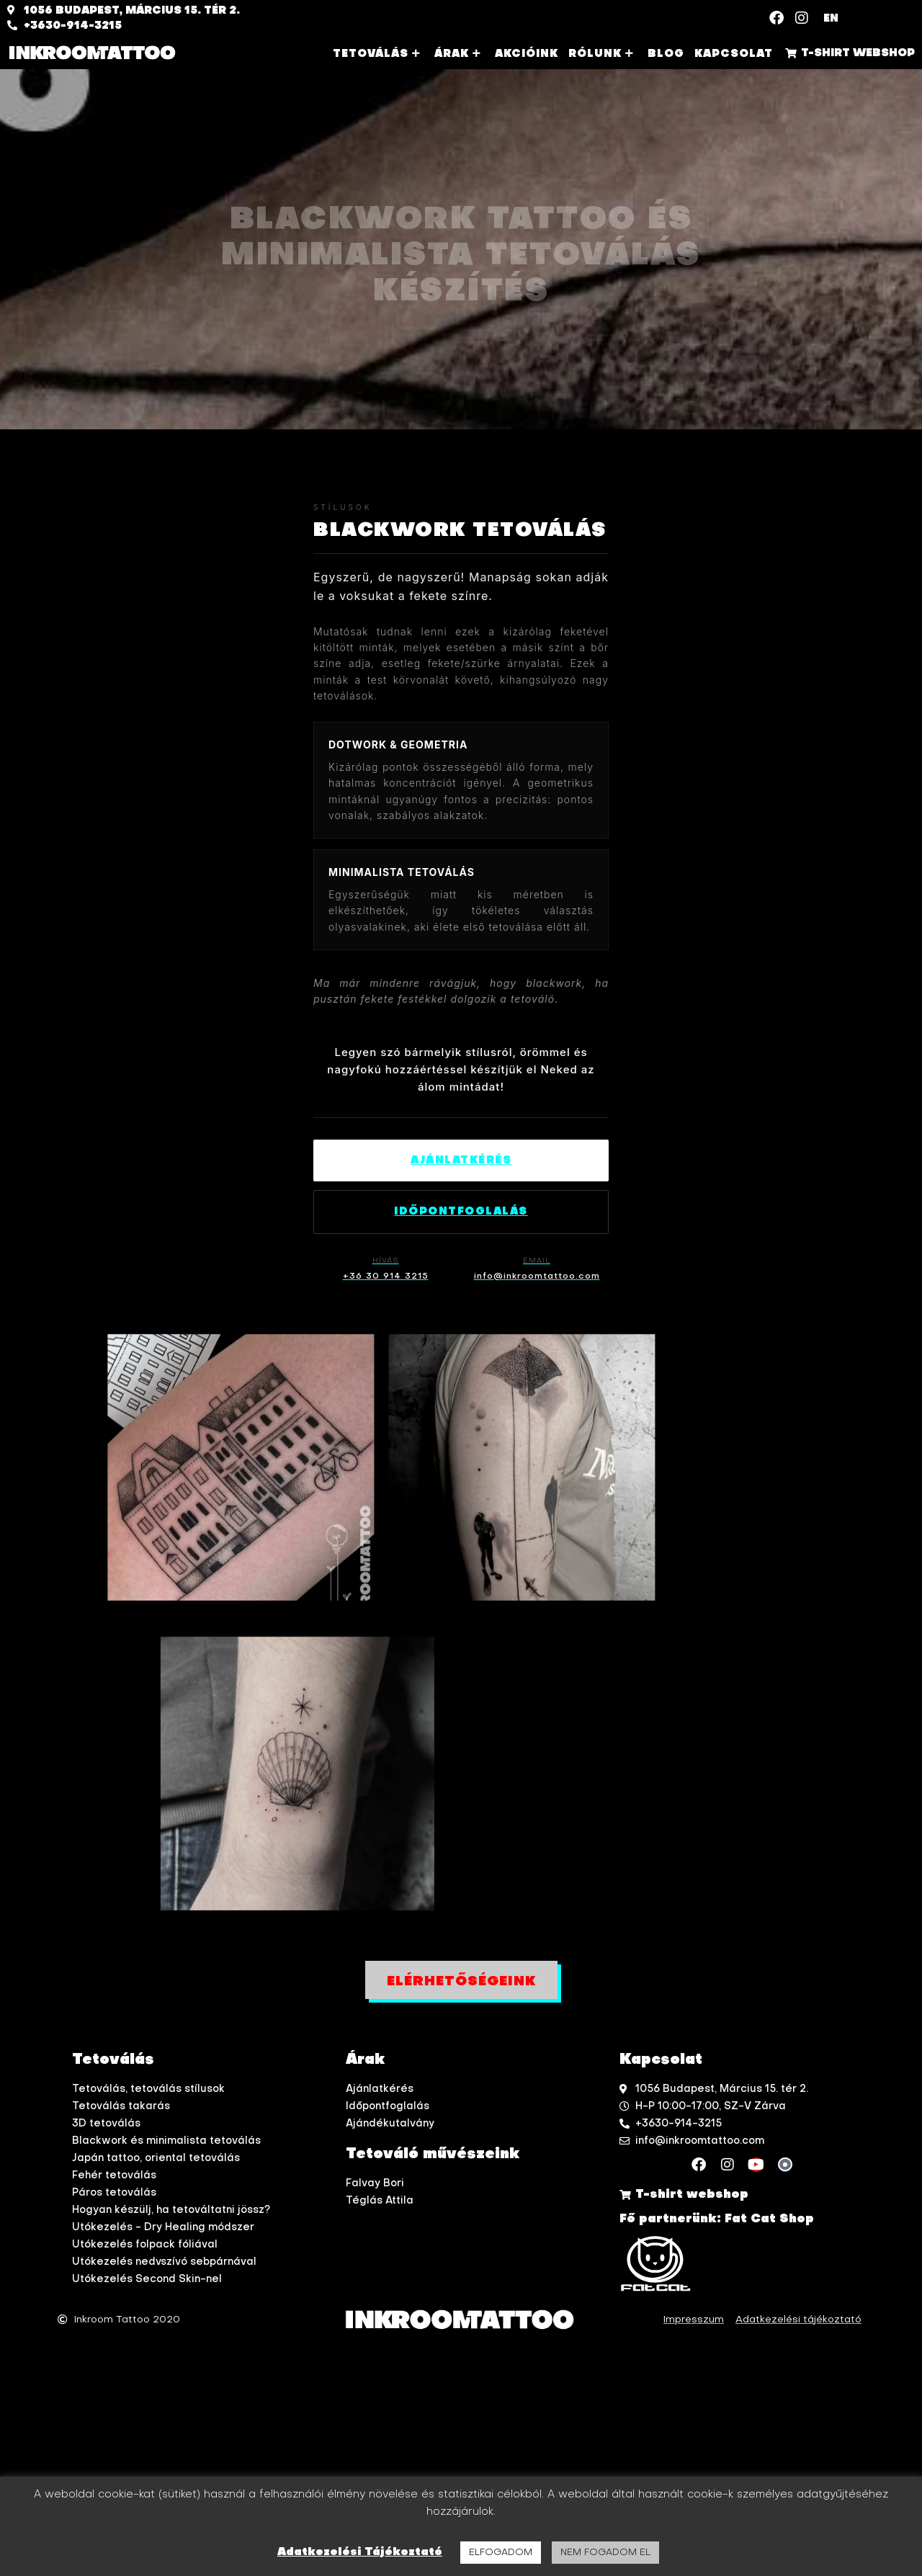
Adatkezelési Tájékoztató (359, 2552)
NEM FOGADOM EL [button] (605, 2552)
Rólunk (602, 54)
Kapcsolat (733, 54)
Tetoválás (378, 54)
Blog (666, 54)
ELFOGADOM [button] (500, 2552)
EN (830, 19)
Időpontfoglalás (461, 1212)
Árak (459, 54)
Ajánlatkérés (461, 1160)
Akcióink (526, 54)
